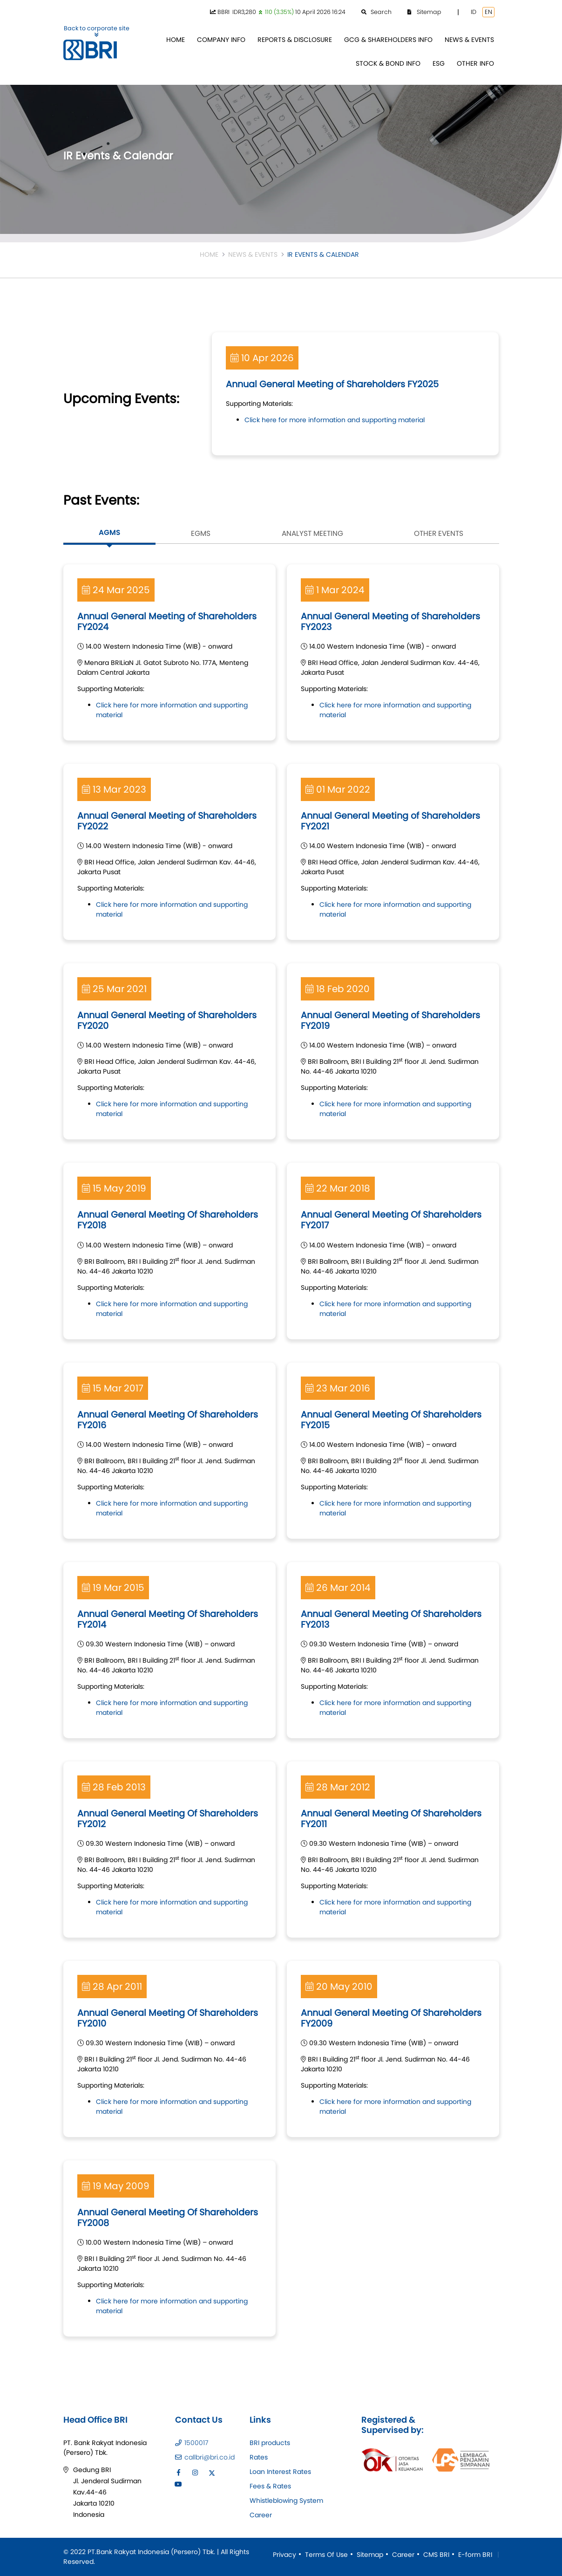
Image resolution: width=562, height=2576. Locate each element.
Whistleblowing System (286, 2500)
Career (261, 2515)
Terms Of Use (326, 2554)
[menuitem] (175, 40)
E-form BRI (475, 2554)
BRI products (270, 2442)
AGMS (109, 532)
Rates (259, 2457)
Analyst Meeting (312, 533)
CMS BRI (436, 2554)
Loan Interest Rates (280, 2471)
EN (488, 11)
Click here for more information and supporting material (334, 420)
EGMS (200, 533)
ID (473, 11)
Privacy (284, 2554)
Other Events (438, 533)
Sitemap (370, 2554)
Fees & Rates (270, 2486)
